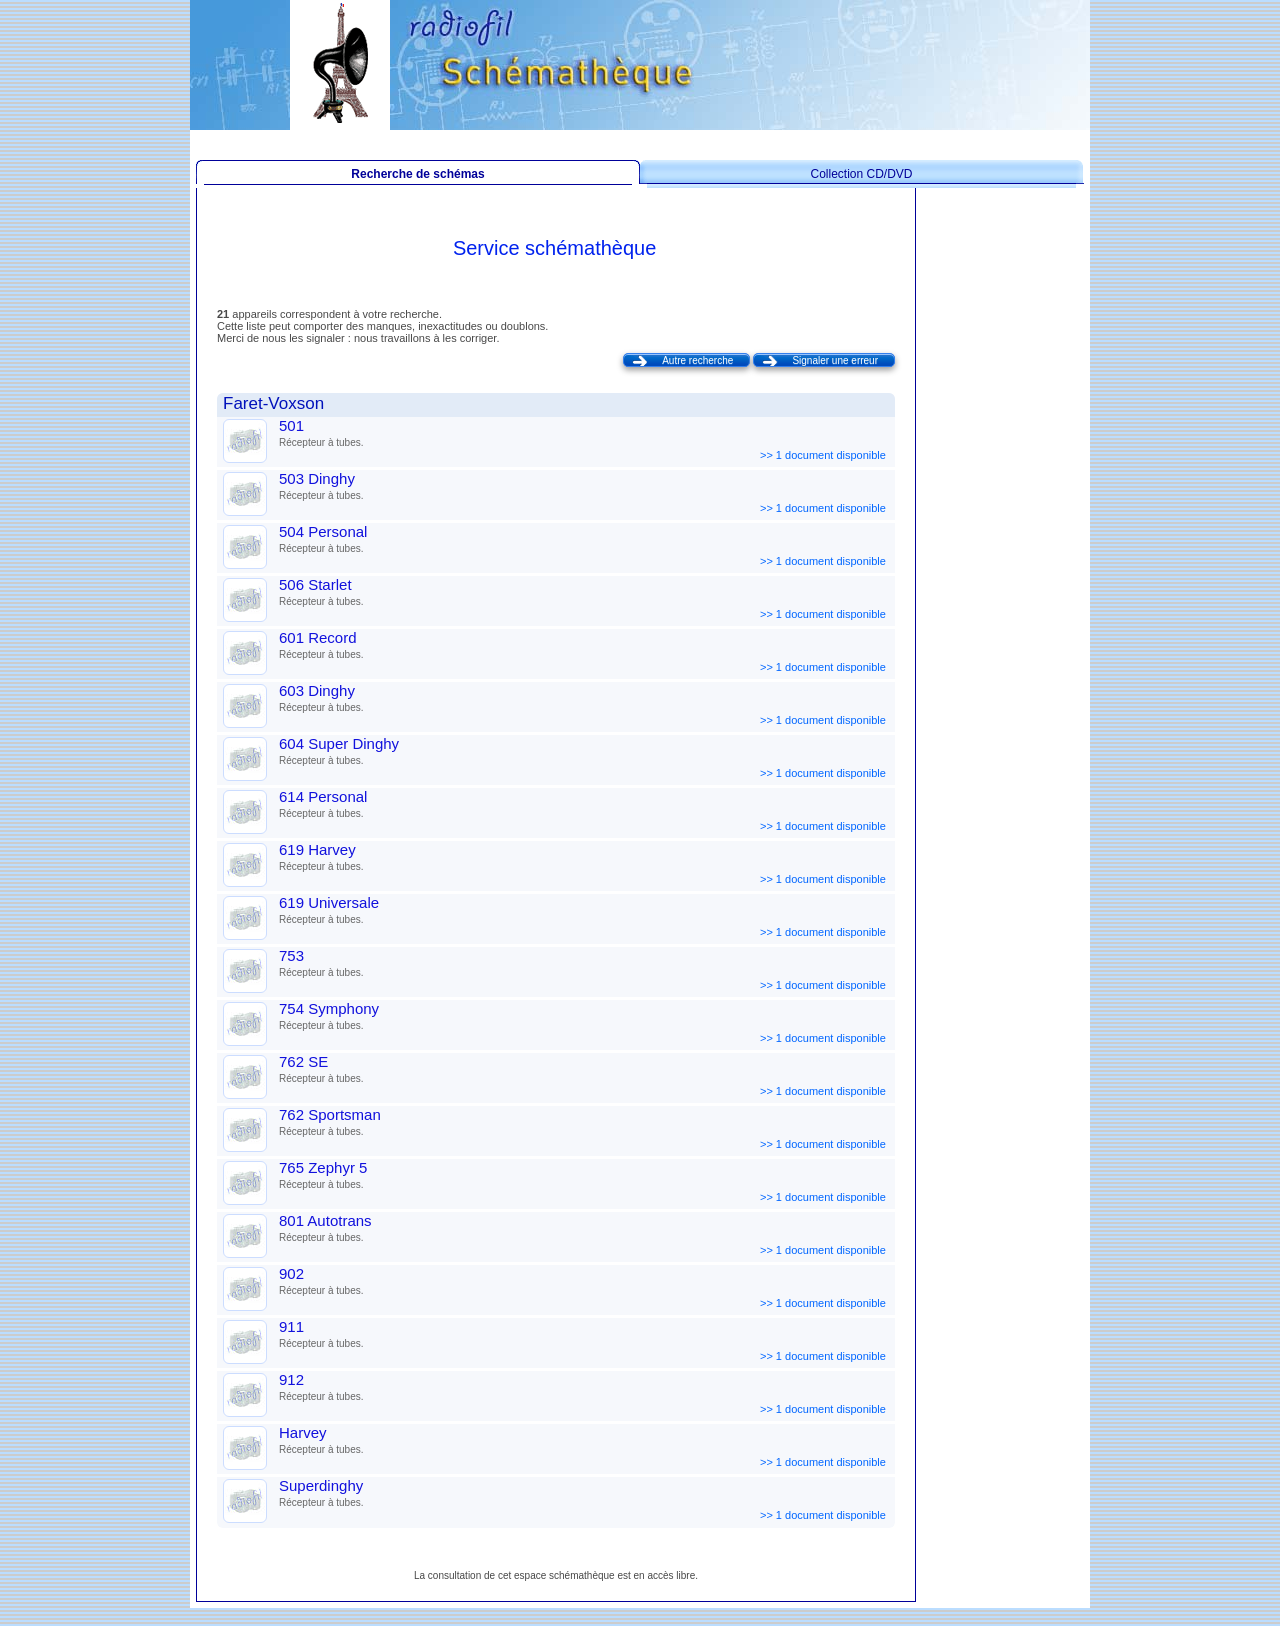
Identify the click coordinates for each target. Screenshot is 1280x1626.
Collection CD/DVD (861, 174)
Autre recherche (697, 360)
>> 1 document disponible (824, 455)
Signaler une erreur (835, 360)
